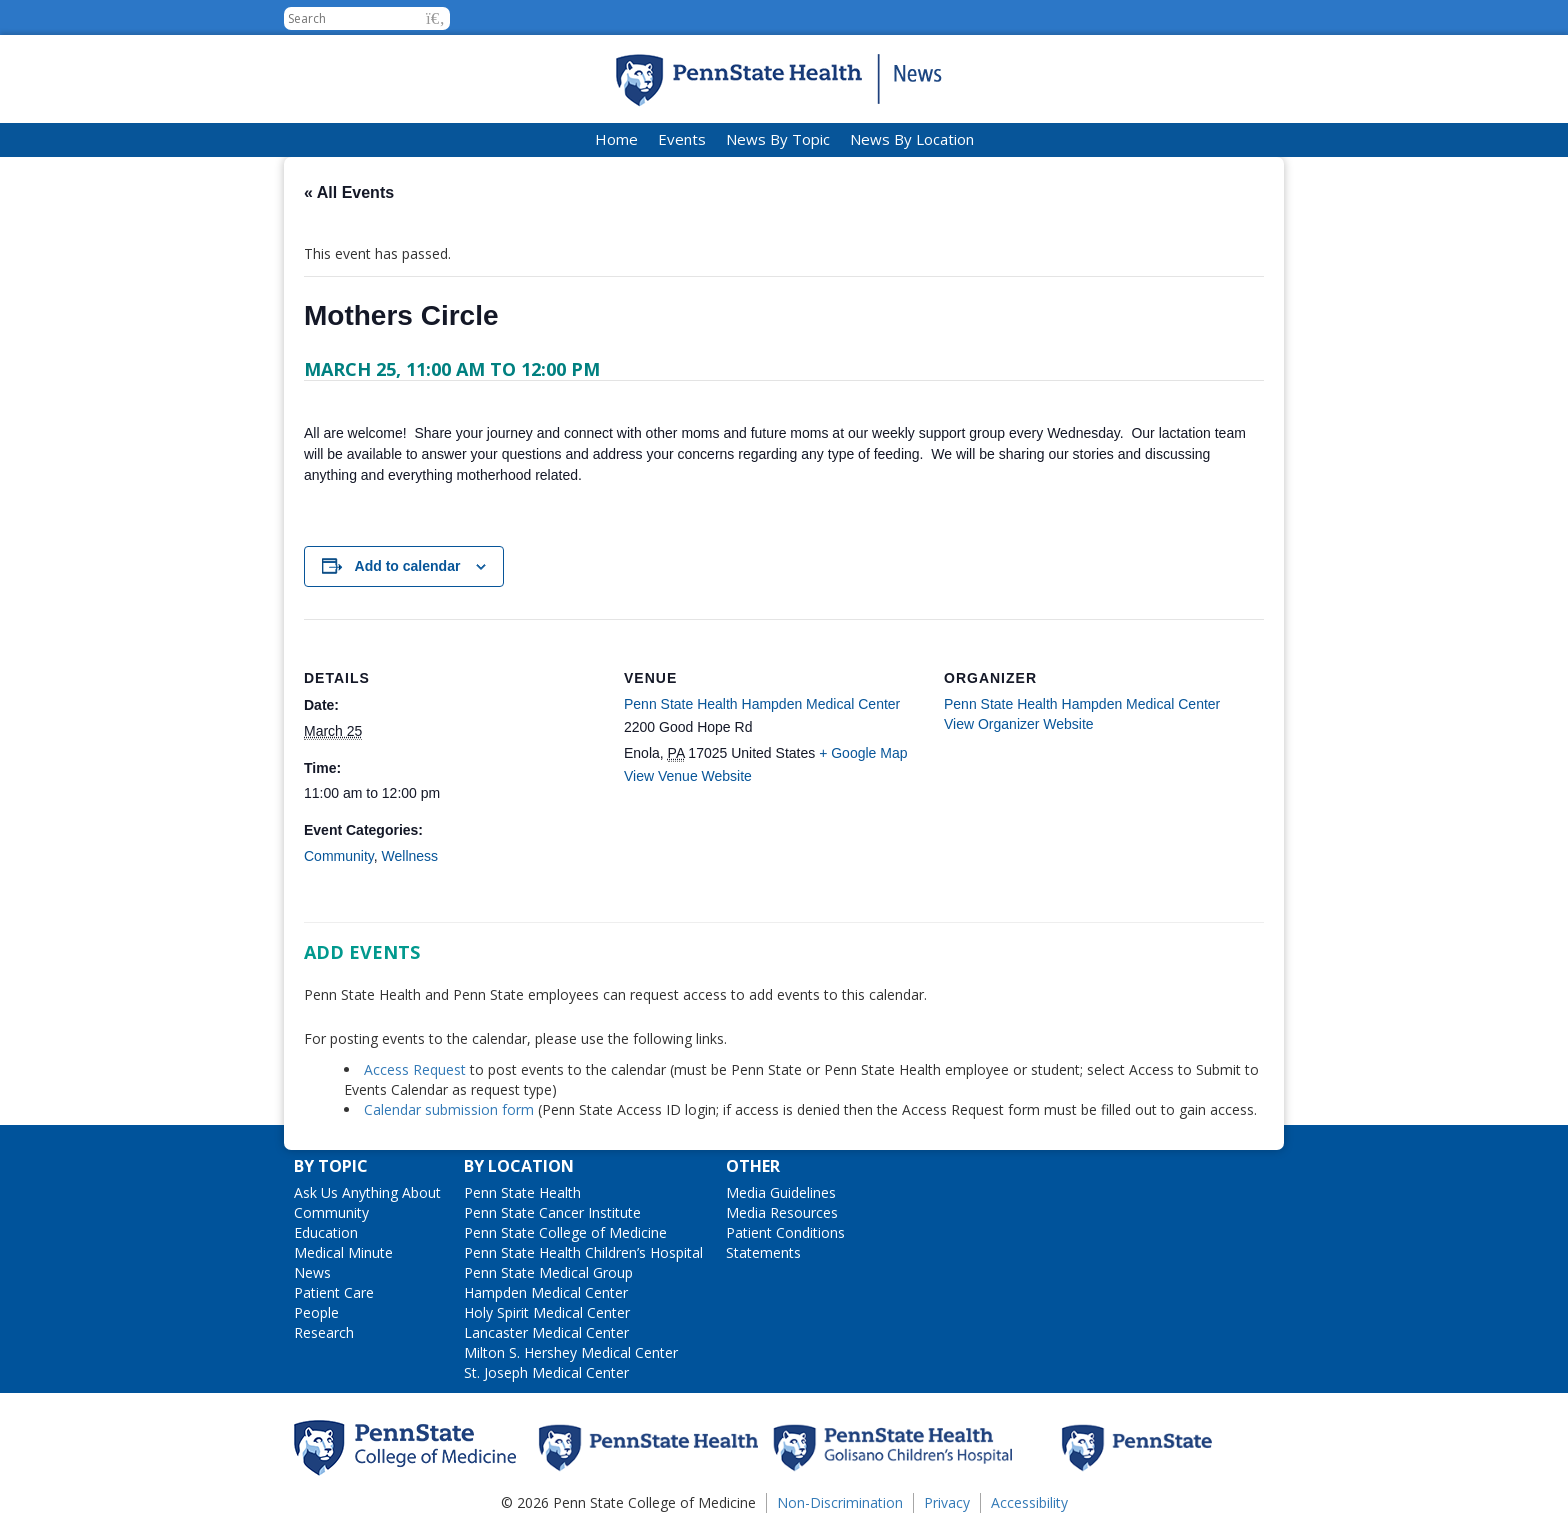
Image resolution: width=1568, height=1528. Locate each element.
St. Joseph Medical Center (546, 1372)
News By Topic (778, 139)
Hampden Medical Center (546, 1292)
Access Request (417, 1069)
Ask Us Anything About (367, 1192)
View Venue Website (688, 776)
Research (324, 1332)
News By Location (912, 139)
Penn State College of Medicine (565, 1232)
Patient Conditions (785, 1232)
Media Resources (782, 1212)
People (316, 1312)
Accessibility (1029, 1502)
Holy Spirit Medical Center (547, 1312)
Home (616, 139)
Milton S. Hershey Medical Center (571, 1352)
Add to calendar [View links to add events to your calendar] (408, 566)
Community (339, 856)
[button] (435, 18)
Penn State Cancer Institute (552, 1212)
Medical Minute (343, 1252)
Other (753, 1166)
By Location (519, 1166)
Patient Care (334, 1292)
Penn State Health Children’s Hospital (583, 1252)
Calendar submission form (449, 1109)
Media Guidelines (781, 1192)
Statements (763, 1252)
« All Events (349, 192)
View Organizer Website (1019, 724)
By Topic (331, 1166)
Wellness (410, 856)
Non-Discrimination (840, 1502)
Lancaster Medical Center (546, 1332)
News (312, 1272)
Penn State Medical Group (548, 1272)
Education (326, 1232)
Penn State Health (522, 1192)
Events (682, 139)
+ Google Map (863, 753)
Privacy (947, 1502)
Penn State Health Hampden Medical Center (762, 704)
